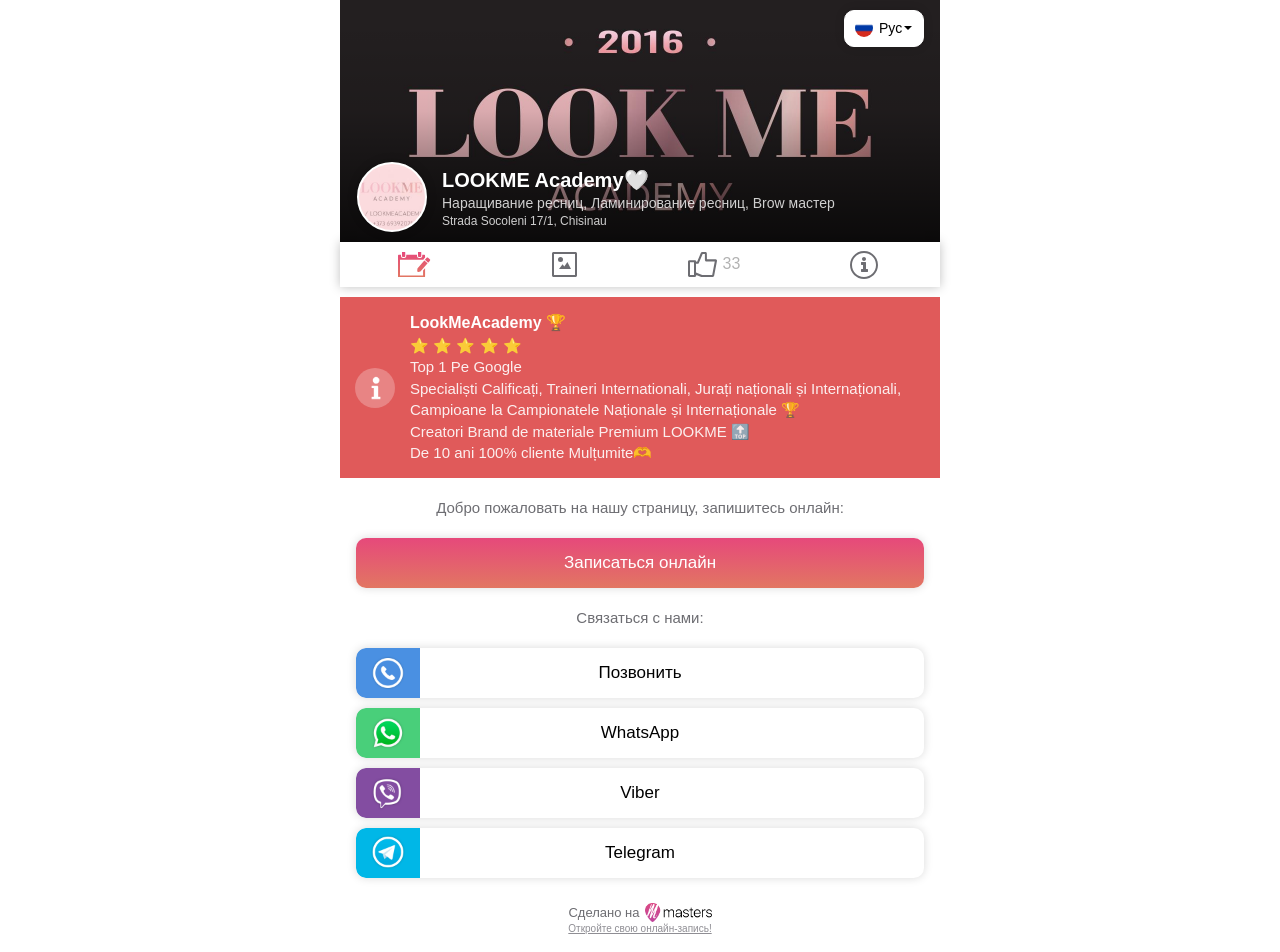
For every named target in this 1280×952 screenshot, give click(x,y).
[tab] (414, 264)
